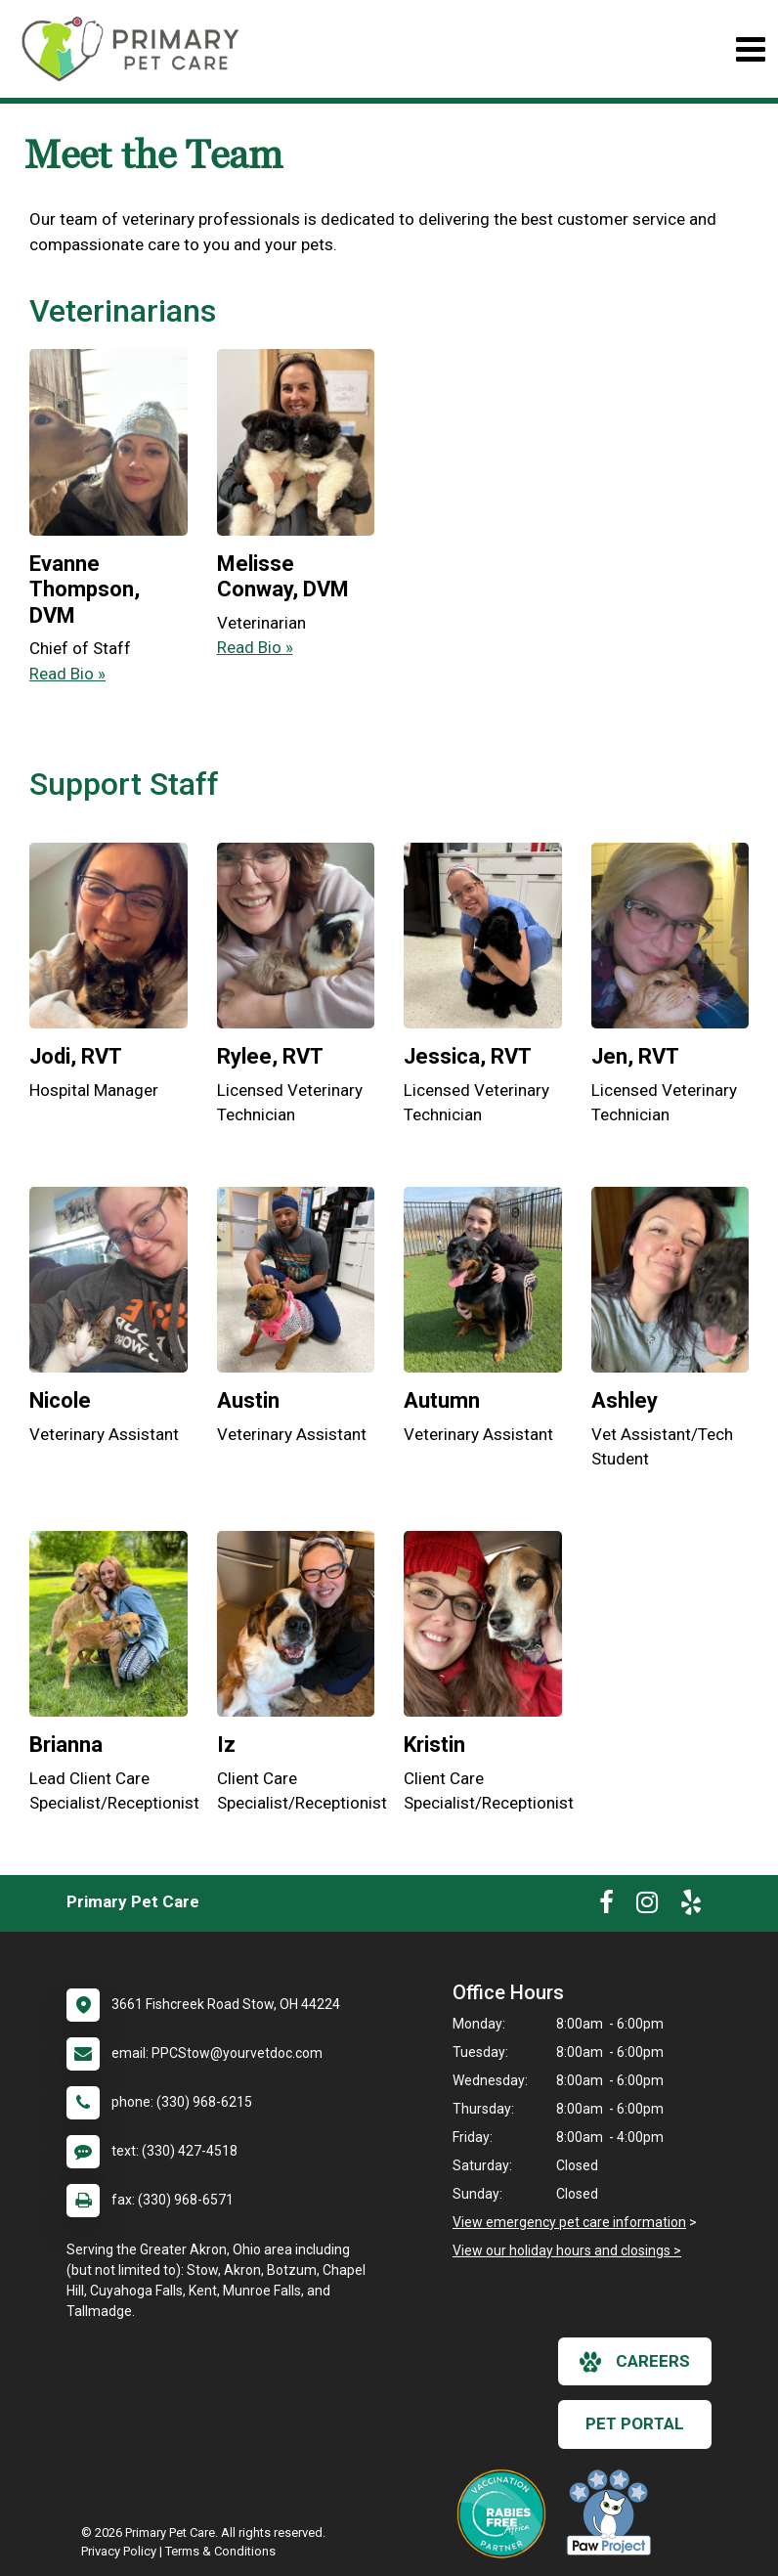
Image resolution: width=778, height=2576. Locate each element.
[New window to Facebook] (606, 1906)
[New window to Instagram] (647, 1906)
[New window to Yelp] (691, 1906)
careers (635, 2362)
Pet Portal (634, 2423)
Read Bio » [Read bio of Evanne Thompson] (67, 673)
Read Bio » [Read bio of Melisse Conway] (255, 647)
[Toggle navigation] (750, 49)
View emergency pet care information (569, 2222)
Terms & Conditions (220, 2551)
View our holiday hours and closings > (567, 2250)
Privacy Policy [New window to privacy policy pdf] (118, 2551)
